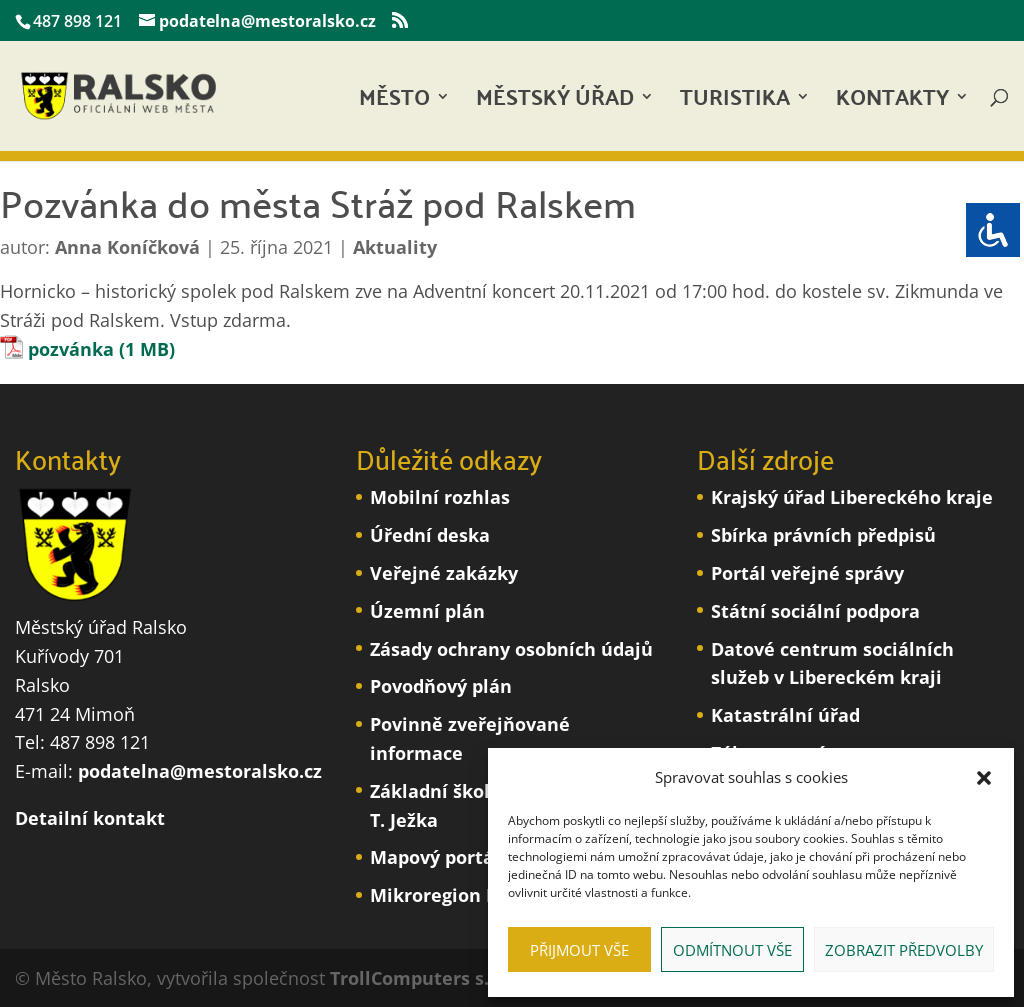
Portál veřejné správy (807, 573)
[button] (984, 778)
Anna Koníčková (127, 247)
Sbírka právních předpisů (823, 535)
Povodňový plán (441, 686)
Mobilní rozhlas (440, 497)
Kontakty (892, 102)
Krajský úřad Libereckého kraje (852, 497)
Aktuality (395, 247)
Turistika (735, 102)
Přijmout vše (579, 950)
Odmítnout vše (732, 950)
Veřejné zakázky (444, 573)
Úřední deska (430, 535)
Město (394, 102)
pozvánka (71, 349)
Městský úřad (555, 102)
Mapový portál (435, 857)
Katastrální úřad (785, 715)
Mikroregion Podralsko (472, 895)
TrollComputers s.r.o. (424, 978)
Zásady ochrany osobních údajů (511, 649)
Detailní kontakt (90, 818)
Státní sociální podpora (815, 611)
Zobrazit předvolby (904, 950)
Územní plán (427, 611)
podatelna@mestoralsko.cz (200, 771)
